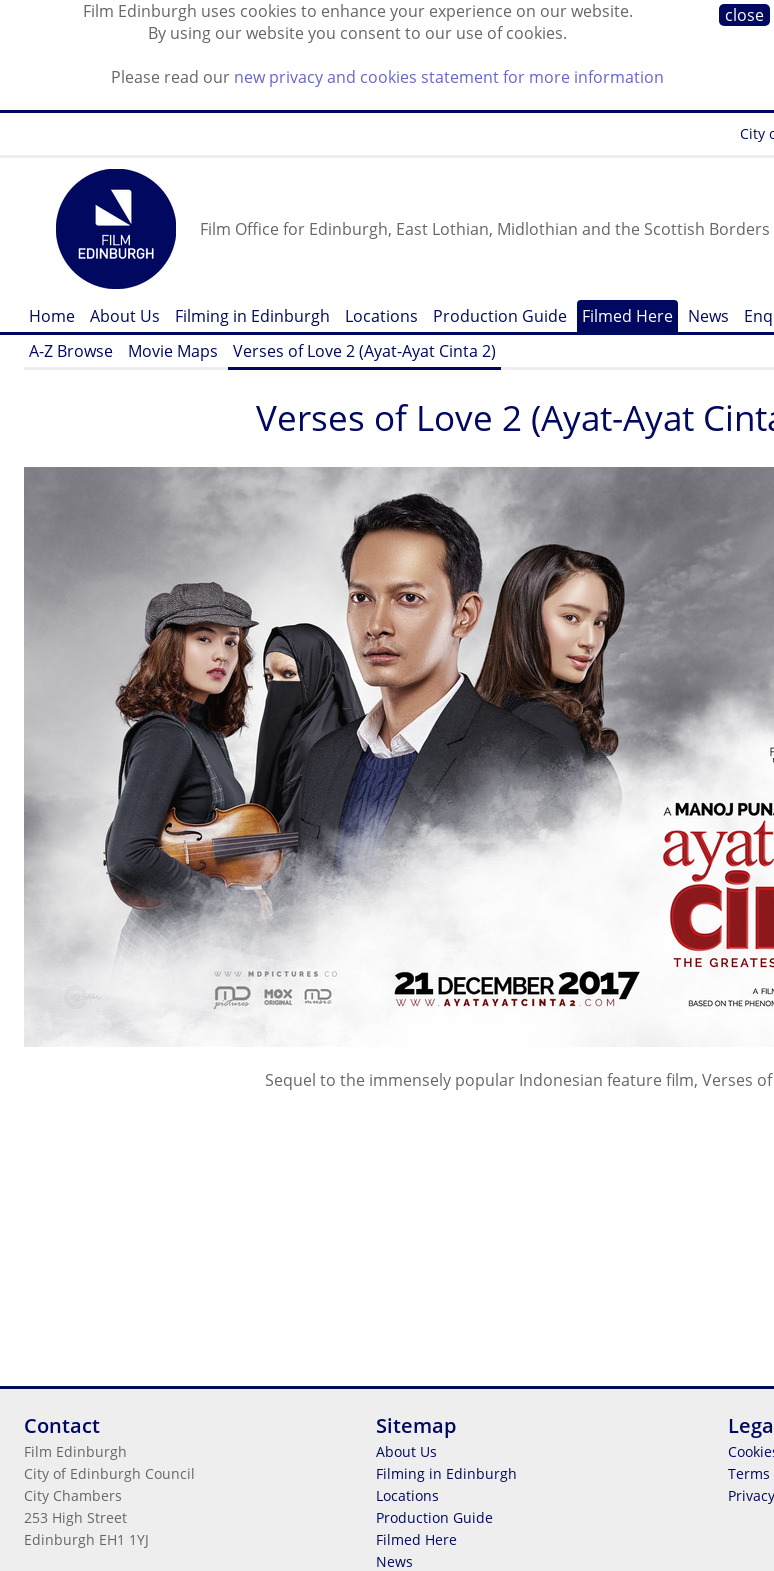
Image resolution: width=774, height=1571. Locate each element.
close (744, 15)
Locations (381, 316)
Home (52, 316)
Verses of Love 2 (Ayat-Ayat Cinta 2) (364, 351)
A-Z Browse (71, 351)
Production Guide (500, 316)
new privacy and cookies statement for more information (449, 77)
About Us (125, 316)
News (708, 316)
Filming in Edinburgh (252, 316)
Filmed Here (627, 316)
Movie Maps (173, 351)
